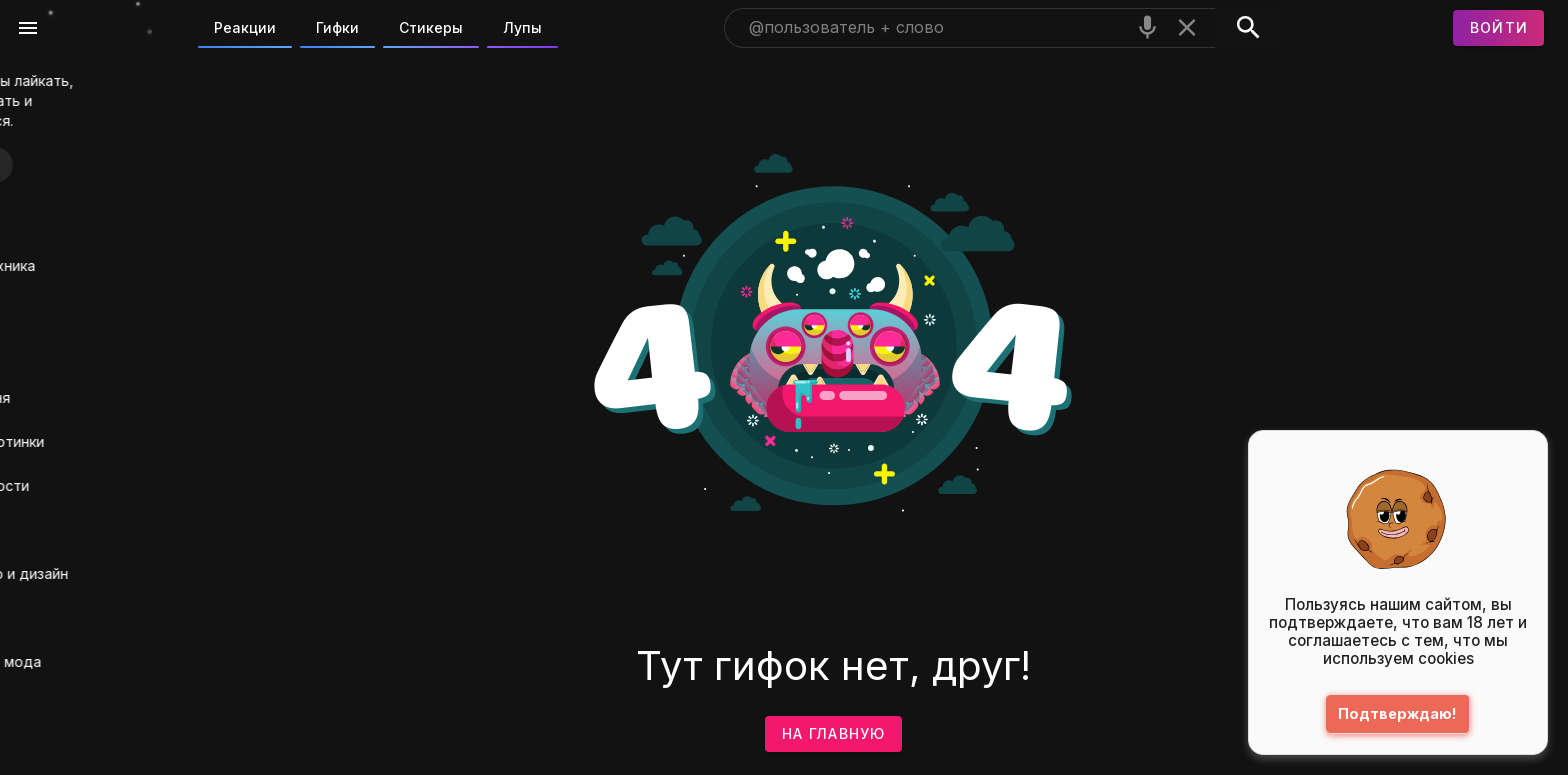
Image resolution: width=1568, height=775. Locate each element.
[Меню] (28, 28)
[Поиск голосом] (1148, 27)
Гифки (337, 27)
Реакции (245, 27)
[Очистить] (1187, 27)
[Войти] (1499, 28)
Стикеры (431, 27)
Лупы (522, 27)
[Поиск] (1248, 28)
